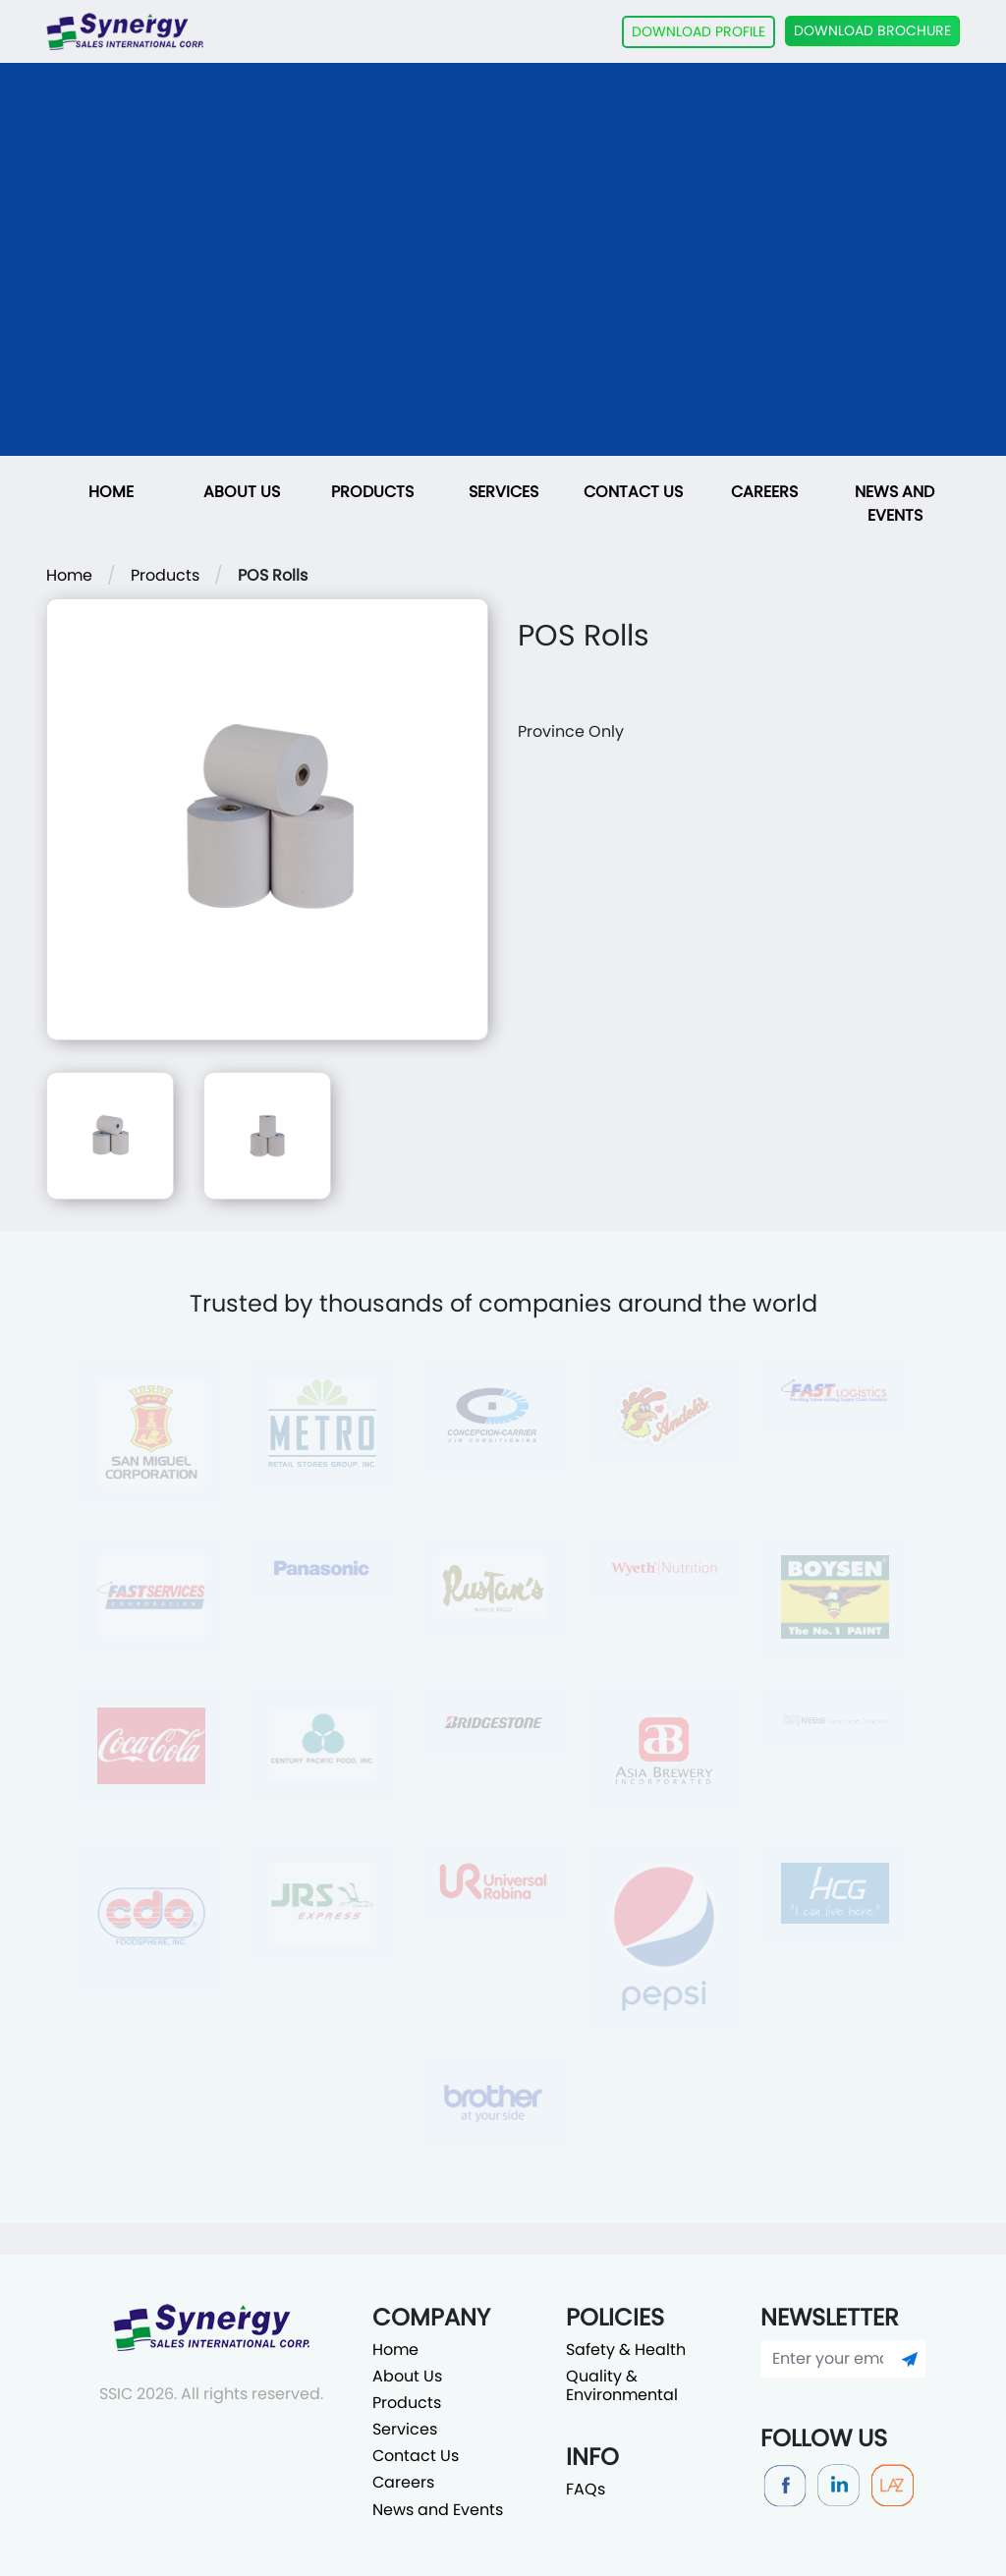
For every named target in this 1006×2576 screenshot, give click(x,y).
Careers (764, 491)
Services (503, 491)
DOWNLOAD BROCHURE (872, 30)
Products (372, 491)
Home (111, 491)
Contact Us (633, 491)
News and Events (894, 503)
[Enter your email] (827, 2359)
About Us (241, 491)
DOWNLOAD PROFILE (698, 31)
